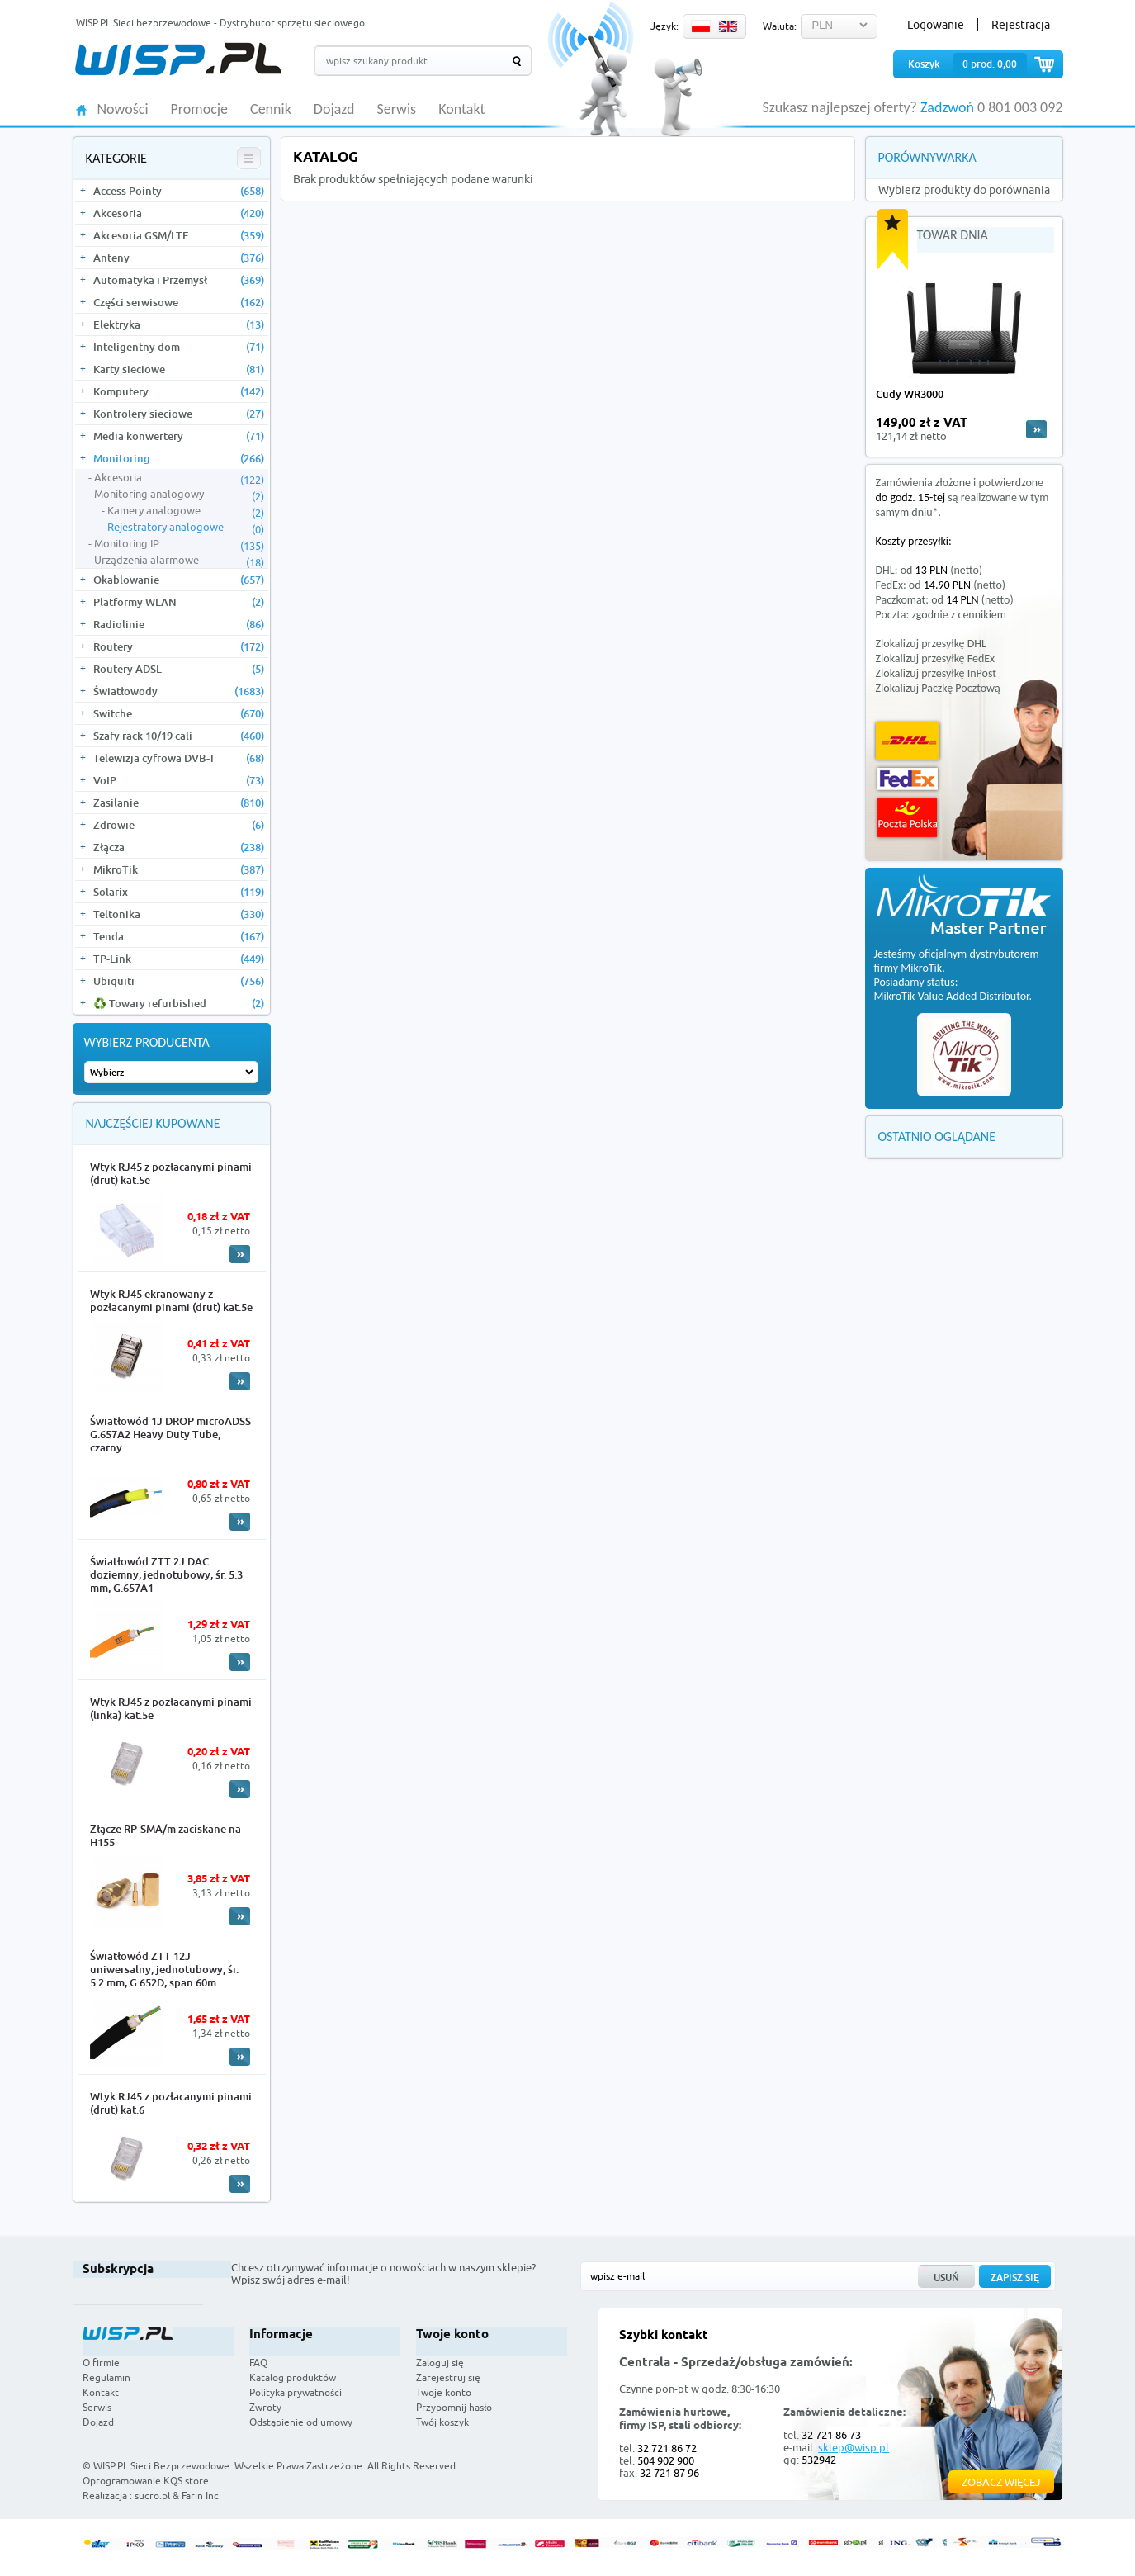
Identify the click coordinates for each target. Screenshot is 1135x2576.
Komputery (178, 391)
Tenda (178, 936)
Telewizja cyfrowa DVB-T (178, 758)
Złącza (178, 847)
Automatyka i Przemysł (178, 279)
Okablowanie (178, 579)
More (239, 1254)
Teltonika (178, 914)
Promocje (200, 110)
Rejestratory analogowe (185, 527)
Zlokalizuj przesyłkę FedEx (935, 658)
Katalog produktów (292, 2377)
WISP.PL (178, 59)
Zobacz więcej (1001, 2481)
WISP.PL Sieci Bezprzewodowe (161, 2466)
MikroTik (178, 869)
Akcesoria (178, 213)
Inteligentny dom (178, 346)
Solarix (178, 891)
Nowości (123, 110)
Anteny (178, 257)
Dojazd (334, 110)
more (1036, 429)
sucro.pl (152, 2495)
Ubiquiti (178, 980)
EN (728, 26)
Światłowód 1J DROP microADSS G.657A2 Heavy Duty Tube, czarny (170, 1434)
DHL (907, 741)
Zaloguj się (440, 2362)
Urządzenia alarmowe (179, 560)
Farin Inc (200, 2495)
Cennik (270, 110)
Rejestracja (1020, 24)
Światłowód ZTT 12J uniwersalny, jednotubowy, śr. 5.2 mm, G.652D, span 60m (164, 1969)
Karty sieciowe (178, 369)
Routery (178, 646)
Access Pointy (178, 190)
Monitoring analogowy (179, 494)
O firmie (101, 2362)
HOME (81, 109)
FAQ (258, 2362)
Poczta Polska (907, 817)
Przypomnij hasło (454, 2407)
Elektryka (178, 324)
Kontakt (461, 110)
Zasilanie (178, 802)
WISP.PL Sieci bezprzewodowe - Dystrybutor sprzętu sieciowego (220, 23)
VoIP (178, 780)
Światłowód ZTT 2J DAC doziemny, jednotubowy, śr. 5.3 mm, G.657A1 (166, 1574)
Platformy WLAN (178, 601)
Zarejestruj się (448, 2377)
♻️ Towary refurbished (178, 1003)
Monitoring (178, 458)
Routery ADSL (178, 668)
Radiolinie (178, 624)
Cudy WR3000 (909, 393)
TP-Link (178, 958)
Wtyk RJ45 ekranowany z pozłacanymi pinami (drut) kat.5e (171, 1300)
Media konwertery (178, 436)
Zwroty (265, 2407)
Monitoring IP (179, 544)
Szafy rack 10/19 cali (178, 735)
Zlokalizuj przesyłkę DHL (931, 644)
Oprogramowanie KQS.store (146, 2480)
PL (701, 26)
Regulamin (106, 2377)
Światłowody (178, 691)
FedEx (907, 779)
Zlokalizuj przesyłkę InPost (936, 673)
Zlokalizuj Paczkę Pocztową (938, 688)
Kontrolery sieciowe (178, 413)
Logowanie (935, 24)
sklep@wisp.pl (853, 2447)
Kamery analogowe (185, 511)
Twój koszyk (442, 2422)
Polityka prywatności (295, 2392)
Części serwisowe (178, 302)
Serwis (397, 110)
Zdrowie (178, 824)
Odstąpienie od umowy (300, 2422)
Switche (178, 713)
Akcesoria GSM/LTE (178, 235)
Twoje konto (443, 2392)
